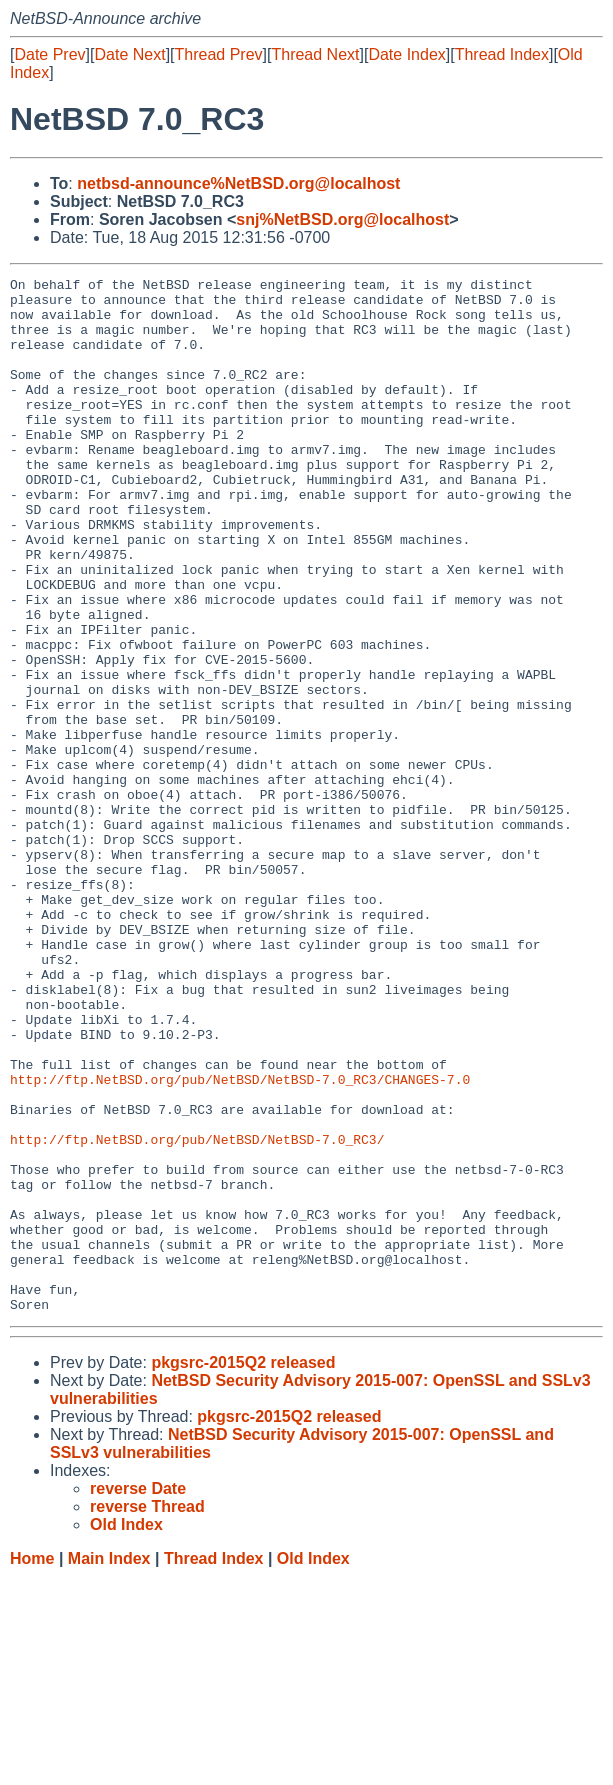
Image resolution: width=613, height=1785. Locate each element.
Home (32, 1765)
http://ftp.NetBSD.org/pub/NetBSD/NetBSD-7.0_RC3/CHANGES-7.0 (240, 1241)
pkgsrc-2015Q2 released (243, 1569)
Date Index (406, 54)
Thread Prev (219, 54)
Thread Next (315, 54)
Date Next (129, 54)
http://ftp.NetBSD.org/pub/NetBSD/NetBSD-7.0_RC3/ (197, 1313)
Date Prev (49, 54)
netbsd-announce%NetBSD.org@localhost (238, 183)
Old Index (313, 1765)
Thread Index (502, 54)
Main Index (109, 1765)
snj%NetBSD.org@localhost (342, 219)
